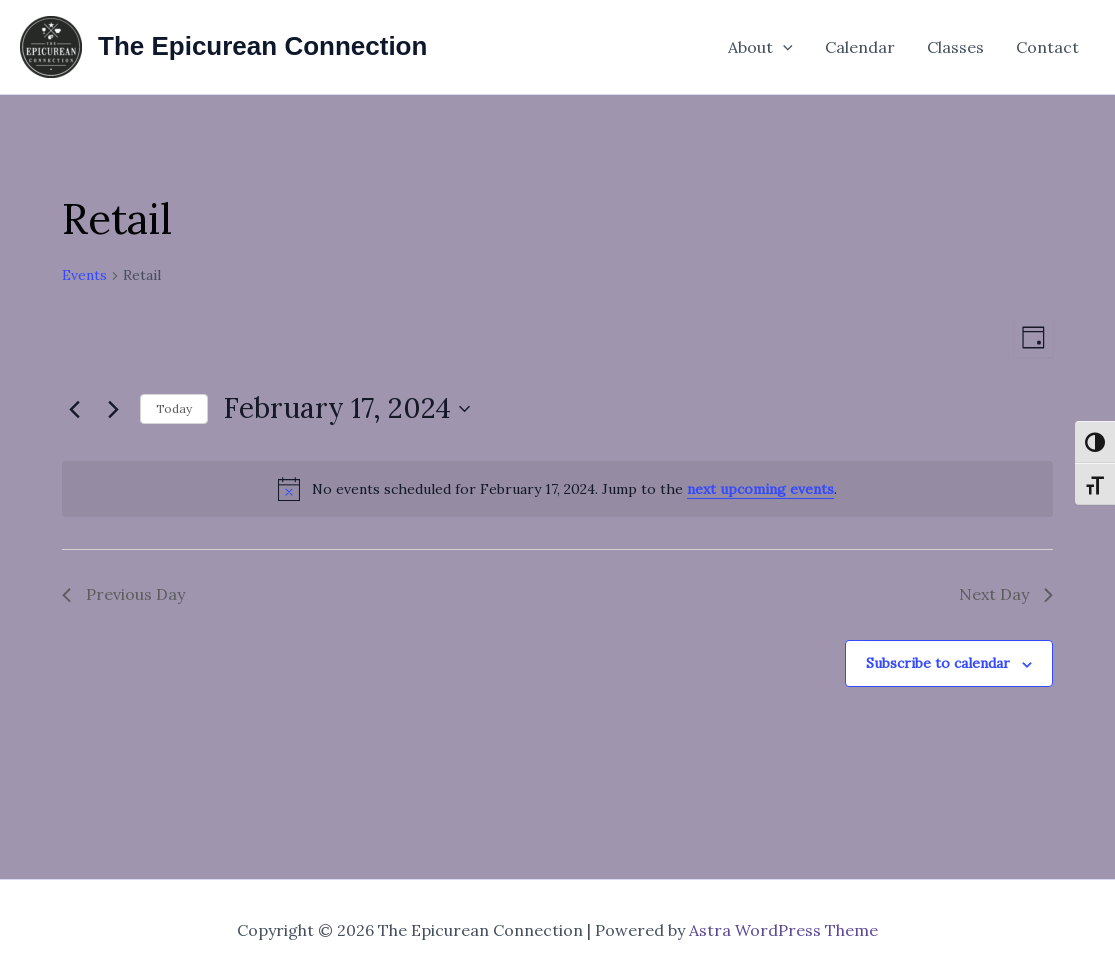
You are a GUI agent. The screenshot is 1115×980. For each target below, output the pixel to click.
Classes (955, 47)
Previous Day (123, 594)
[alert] (557, 489)
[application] (783, 47)
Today (174, 408)
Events (84, 275)
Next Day (1006, 594)
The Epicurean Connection (262, 46)
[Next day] (113, 409)
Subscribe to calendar (938, 663)
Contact (1047, 47)
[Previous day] (74, 409)
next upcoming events (760, 489)
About (760, 47)
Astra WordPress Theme (783, 930)
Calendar (860, 47)
